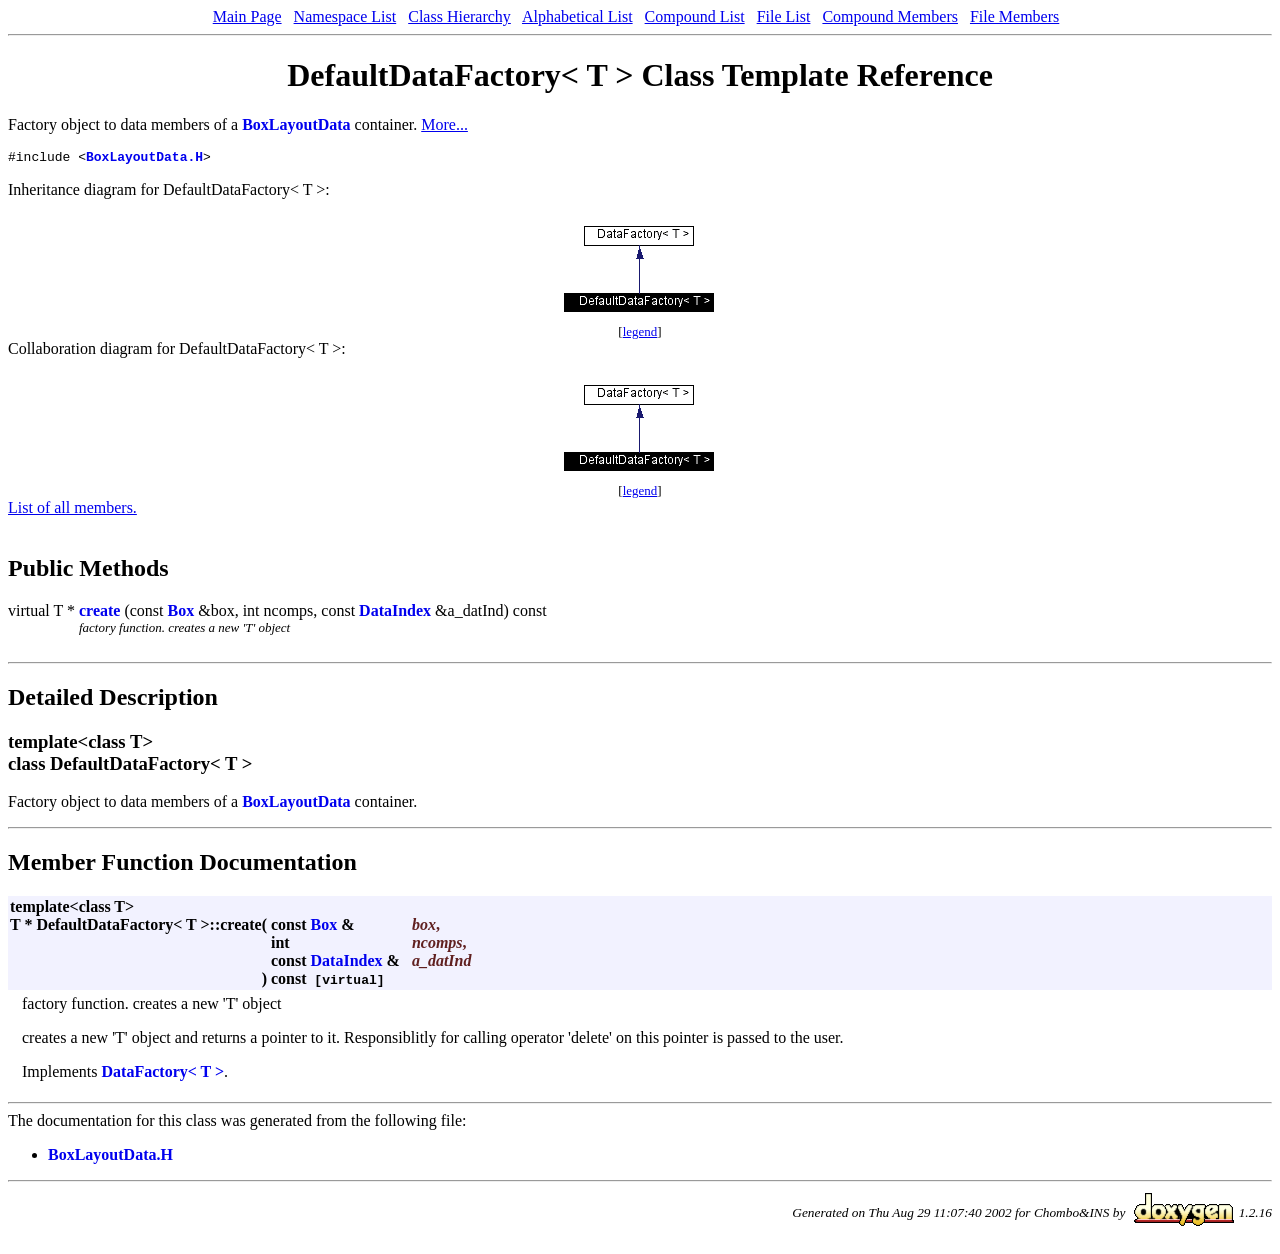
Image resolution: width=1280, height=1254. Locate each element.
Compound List (695, 16)
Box (181, 613)
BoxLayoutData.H (144, 159)
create (99, 613)
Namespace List (345, 16)
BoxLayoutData (296, 124)
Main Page (247, 16)
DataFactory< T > (163, 1074)
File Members (1014, 16)
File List (784, 16)
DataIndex (395, 613)
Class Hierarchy (459, 16)
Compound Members (890, 16)
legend (640, 334)
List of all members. (72, 510)
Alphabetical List (577, 16)
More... (444, 124)
